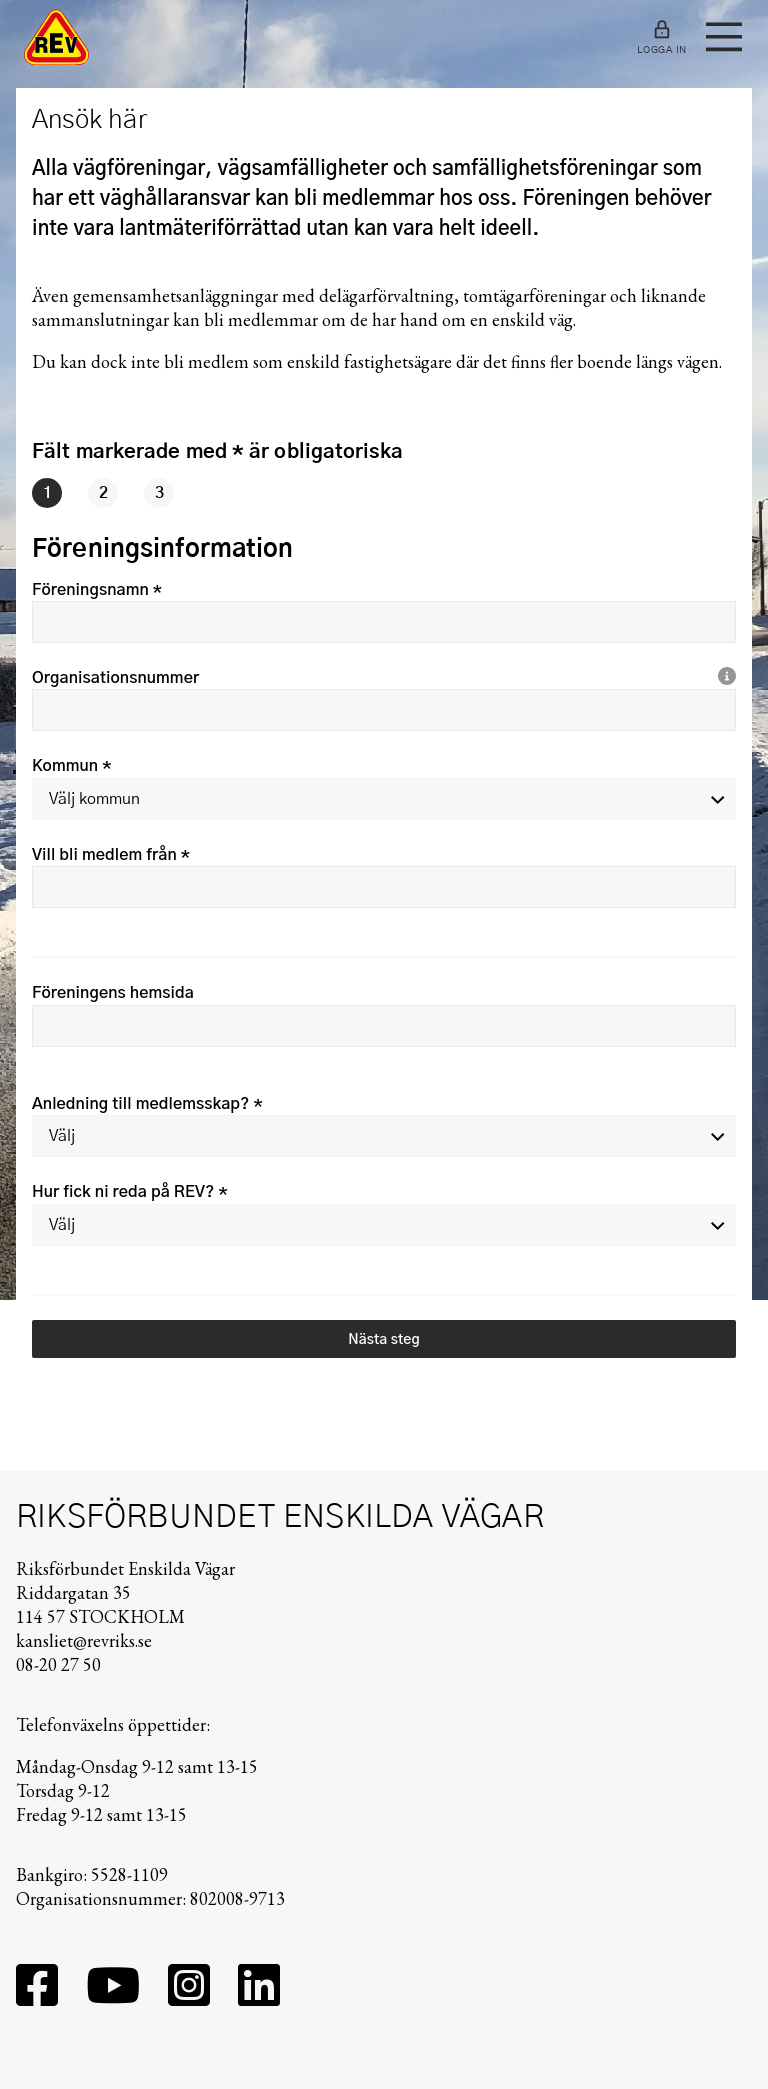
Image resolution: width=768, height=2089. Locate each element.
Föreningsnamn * (97, 590)
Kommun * (71, 766)
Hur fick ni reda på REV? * (130, 1192)
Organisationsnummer (115, 678)
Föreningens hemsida (113, 993)
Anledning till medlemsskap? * (147, 1104)
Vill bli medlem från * (111, 855)
